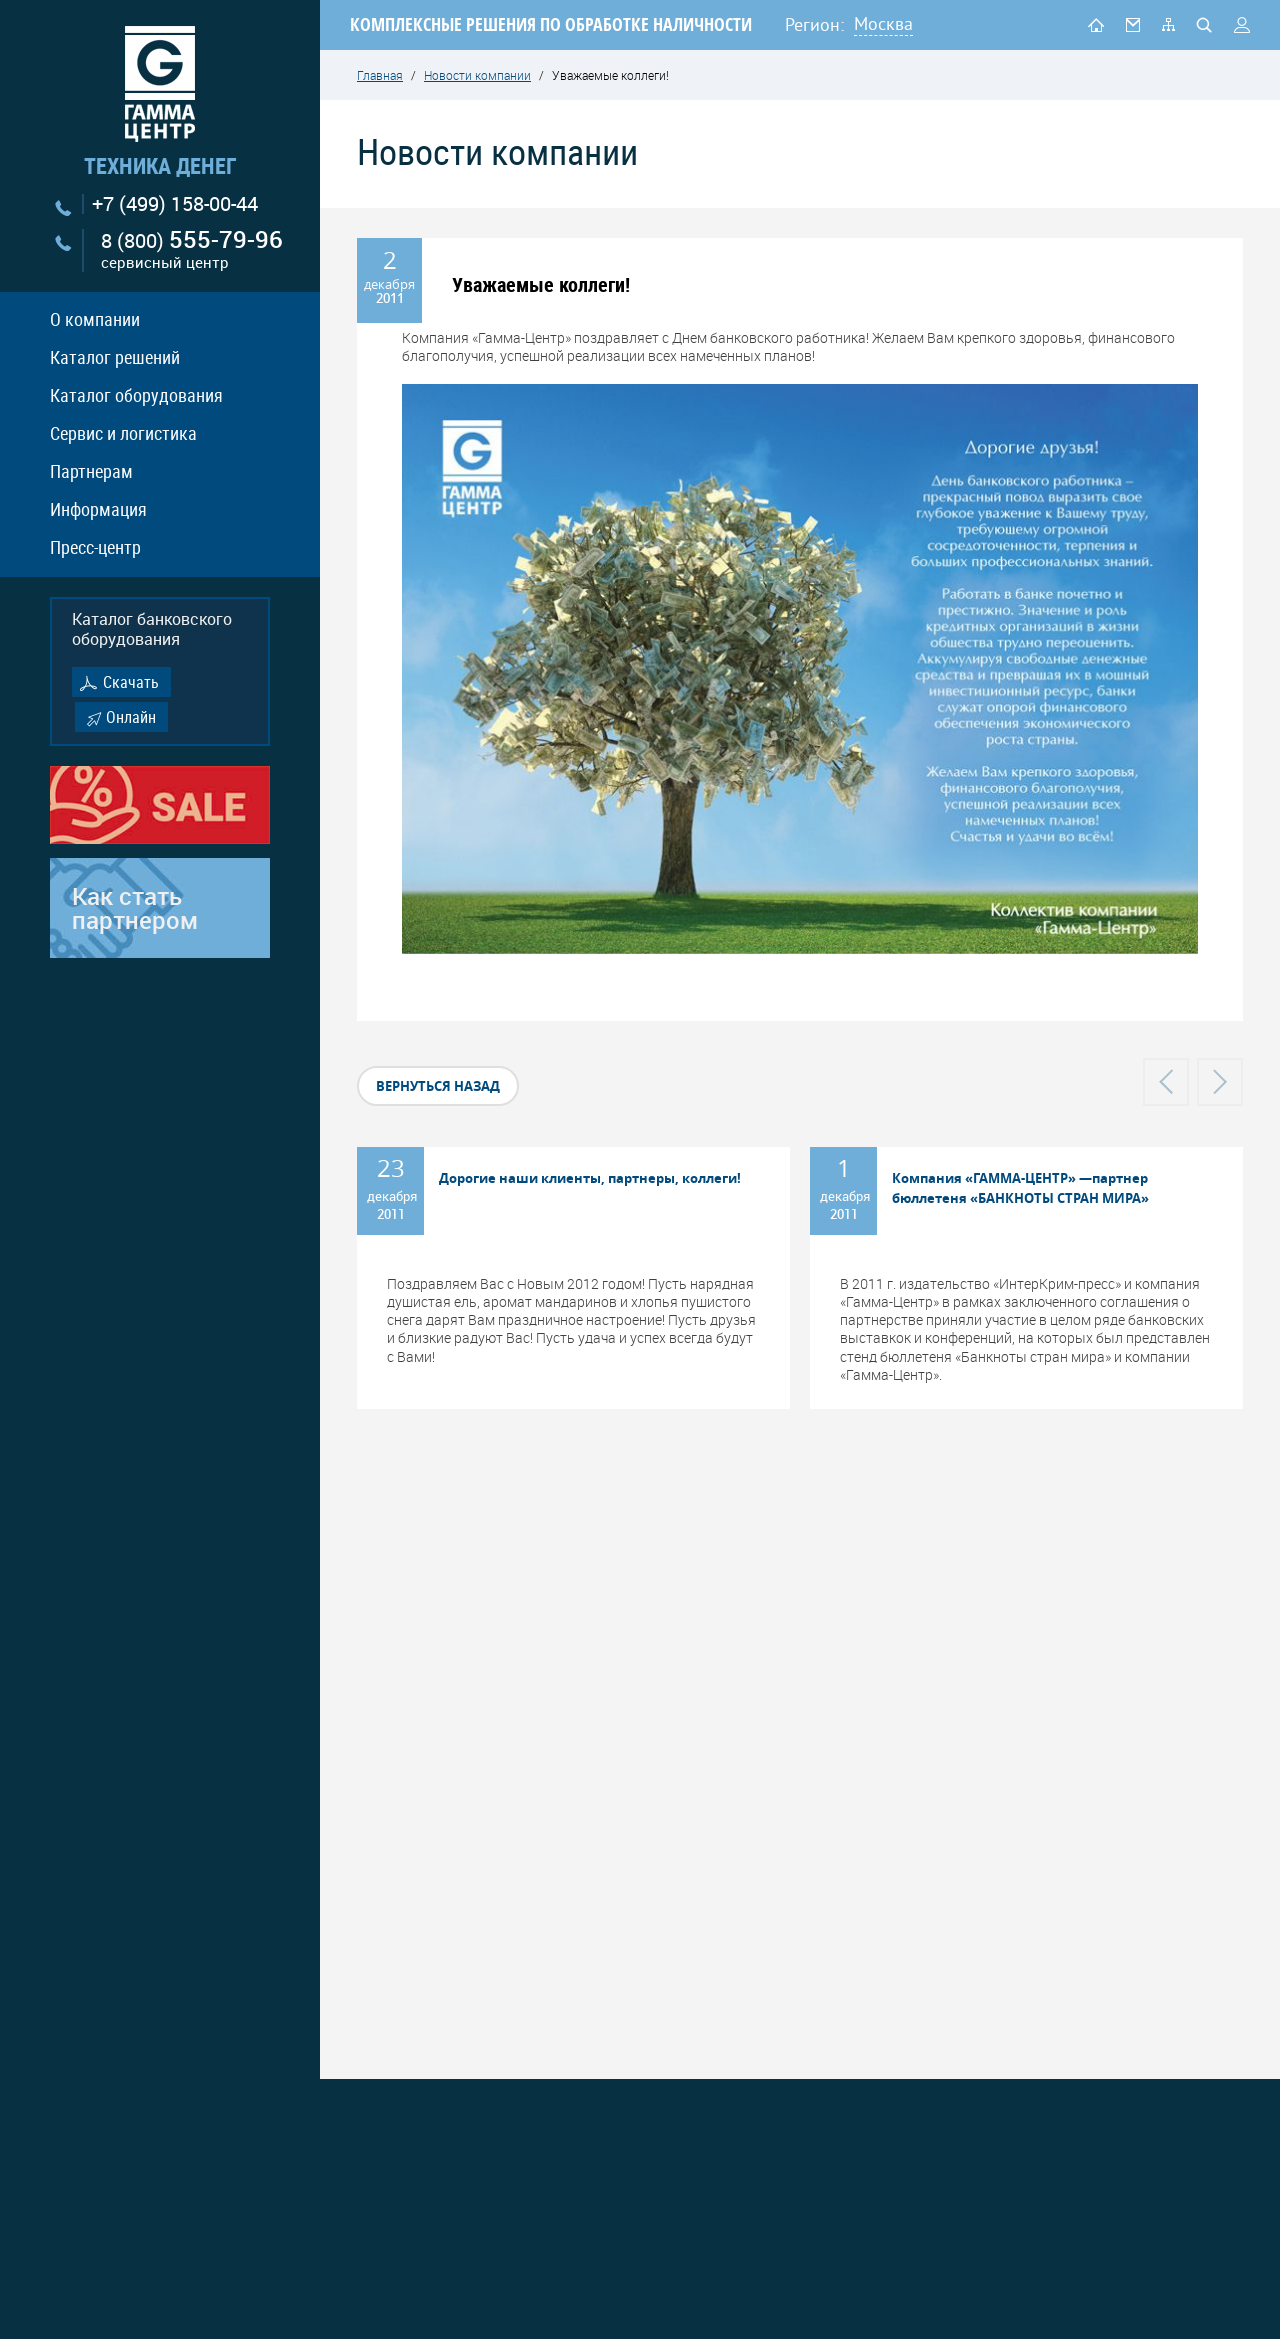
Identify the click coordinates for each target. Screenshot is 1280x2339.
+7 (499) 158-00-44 (175, 204)
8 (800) (192, 250)
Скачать (131, 682)
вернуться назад (438, 1086)
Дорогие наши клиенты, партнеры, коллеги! (590, 1178)
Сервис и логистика (123, 433)
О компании (95, 319)
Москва (883, 23)
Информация (98, 509)
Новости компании (477, 75)
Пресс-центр (95, 547)
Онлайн (131, 717)
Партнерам (91, 471)
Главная (380, 75)
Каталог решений (115, 357)
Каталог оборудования (136, 395)
